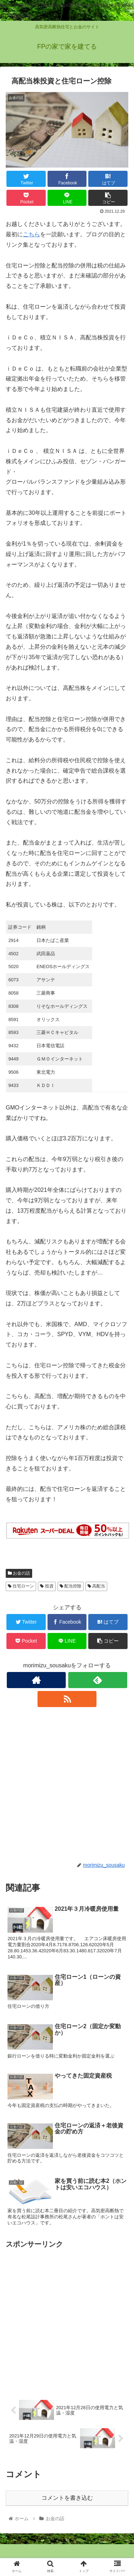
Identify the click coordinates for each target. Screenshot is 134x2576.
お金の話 (19, 1573)
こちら (31, 234)
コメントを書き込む (67, 2498)
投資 (46, 1586)
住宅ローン (21, 1586)
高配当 (96, 1586)
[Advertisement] (67, 1784)
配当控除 (70, 1586)
